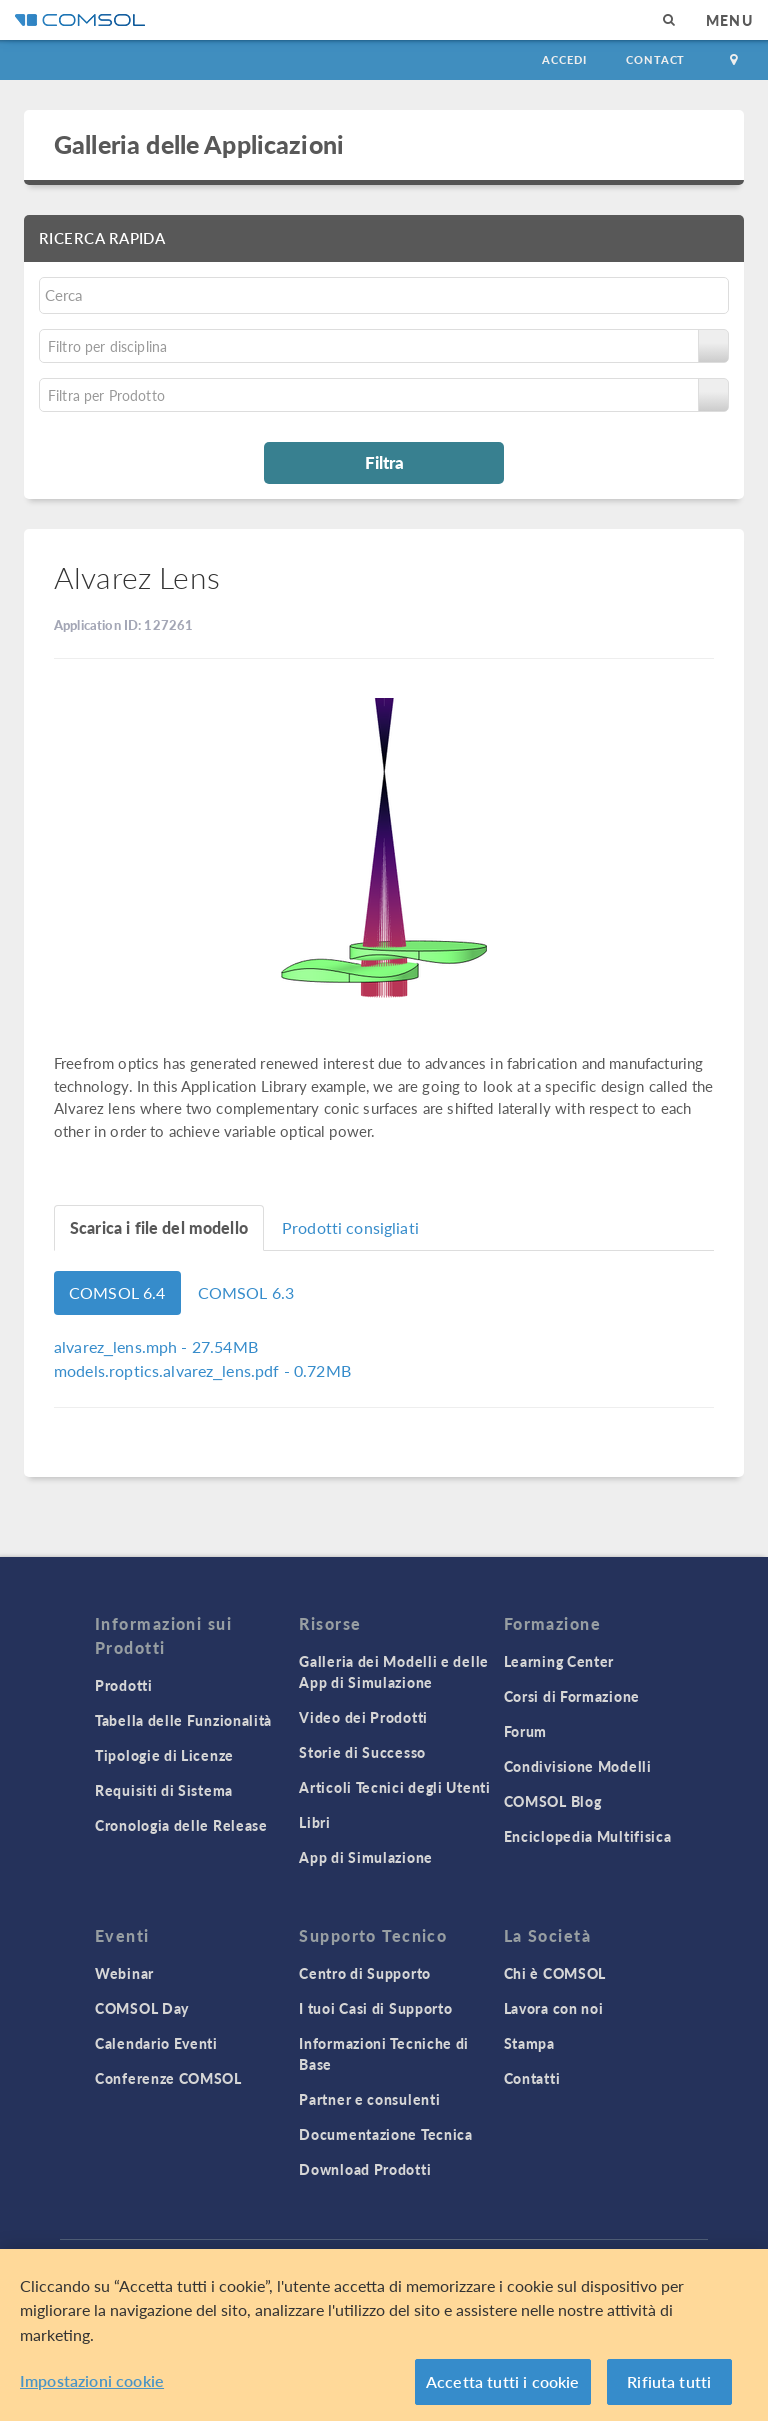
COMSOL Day (142, 2008)
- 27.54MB (156, 1346)
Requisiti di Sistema (164, 1790)
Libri (315, 1822)
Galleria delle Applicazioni (199, 144)
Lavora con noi (554, 2008)
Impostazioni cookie (92, 2380)
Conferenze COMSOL (168, 2078)
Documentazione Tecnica (385, 2134)
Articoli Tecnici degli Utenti (394, 1787)
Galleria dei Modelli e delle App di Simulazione (394, 1671)
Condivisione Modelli (578, 1766)
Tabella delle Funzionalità (183, 1720)
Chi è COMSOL (555, 1973)
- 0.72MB (202, 1370)
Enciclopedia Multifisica (588, 1836)
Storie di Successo (362, 1752)
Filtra (384, 462)
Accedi (564, 59)
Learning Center (559, 1661)
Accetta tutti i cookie (503, 2381)
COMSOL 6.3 (246, 1292)
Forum (526, 1731)
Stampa (529, 2043)
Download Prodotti (365, 2169)
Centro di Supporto (365, 1973)
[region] (384, 2335)
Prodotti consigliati (350, 1227)
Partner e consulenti (369, 2099)
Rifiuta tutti (669, 2381)
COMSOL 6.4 (117, 1292)
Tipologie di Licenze (164, 1755)
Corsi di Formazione (572, 1696)
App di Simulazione (366, 1857)
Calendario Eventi (156, 2043)
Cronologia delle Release (181, 1825)
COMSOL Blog (553, 1801)
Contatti (532, 2078)
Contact (655, 59)
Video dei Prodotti (363, 1717)
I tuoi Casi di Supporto (375, 2008)
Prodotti (124, 1685)
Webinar (124, 1973)
